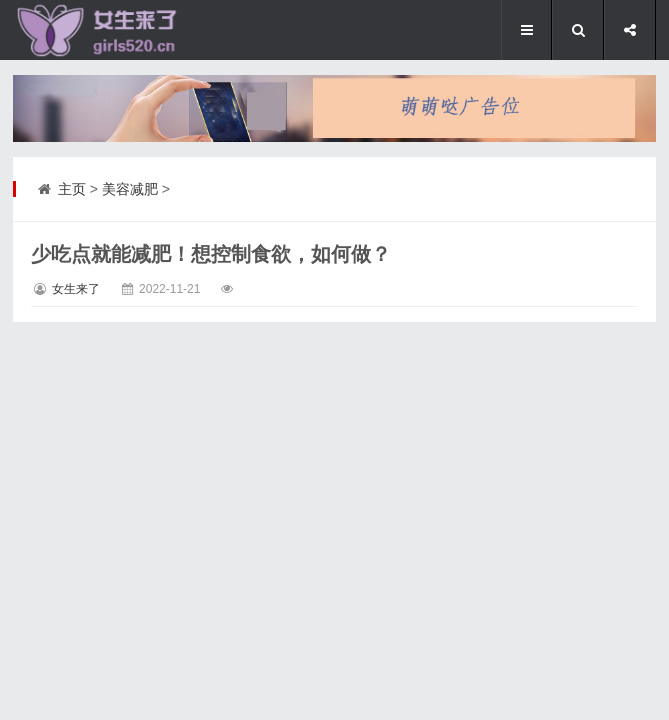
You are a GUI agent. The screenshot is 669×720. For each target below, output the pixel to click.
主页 (72, 189)
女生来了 (76, 289)
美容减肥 (130, 189)
